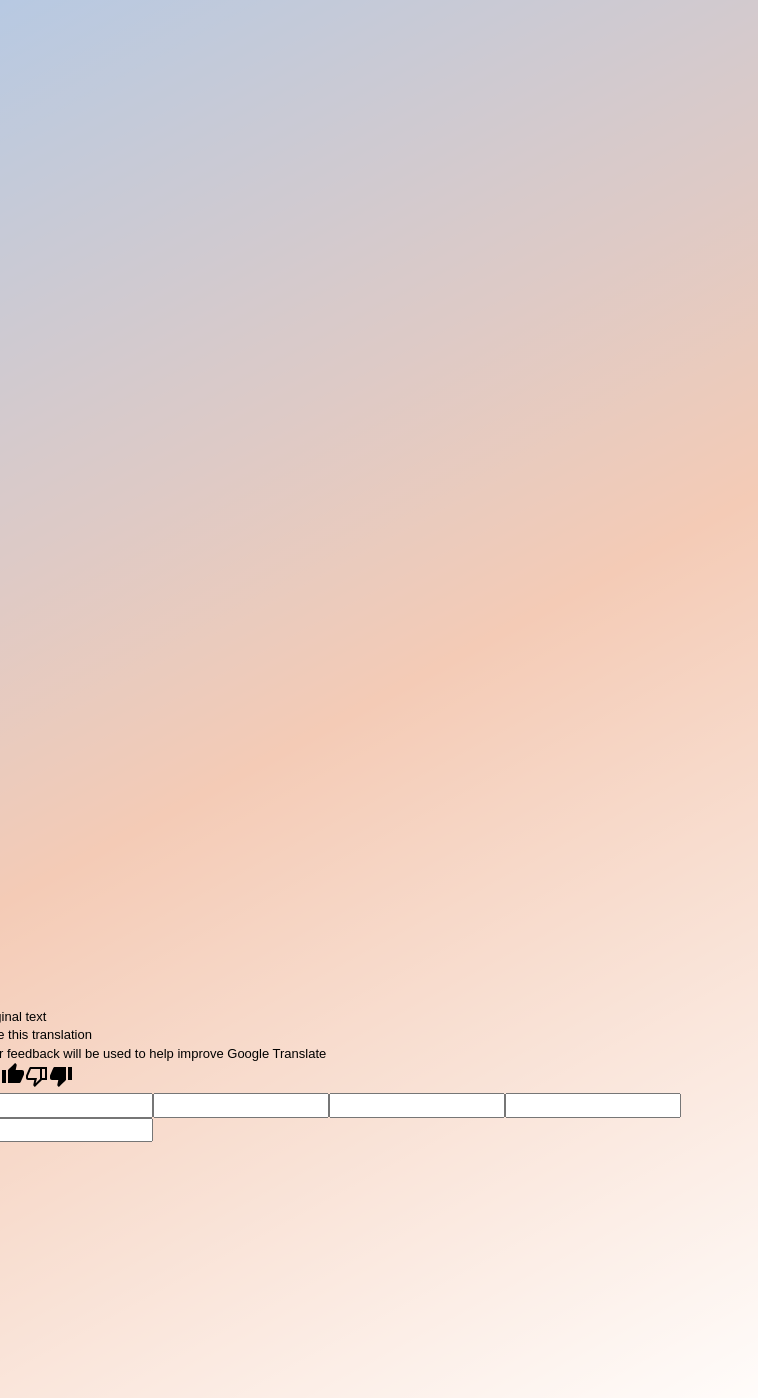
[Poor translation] (49, 1078)
